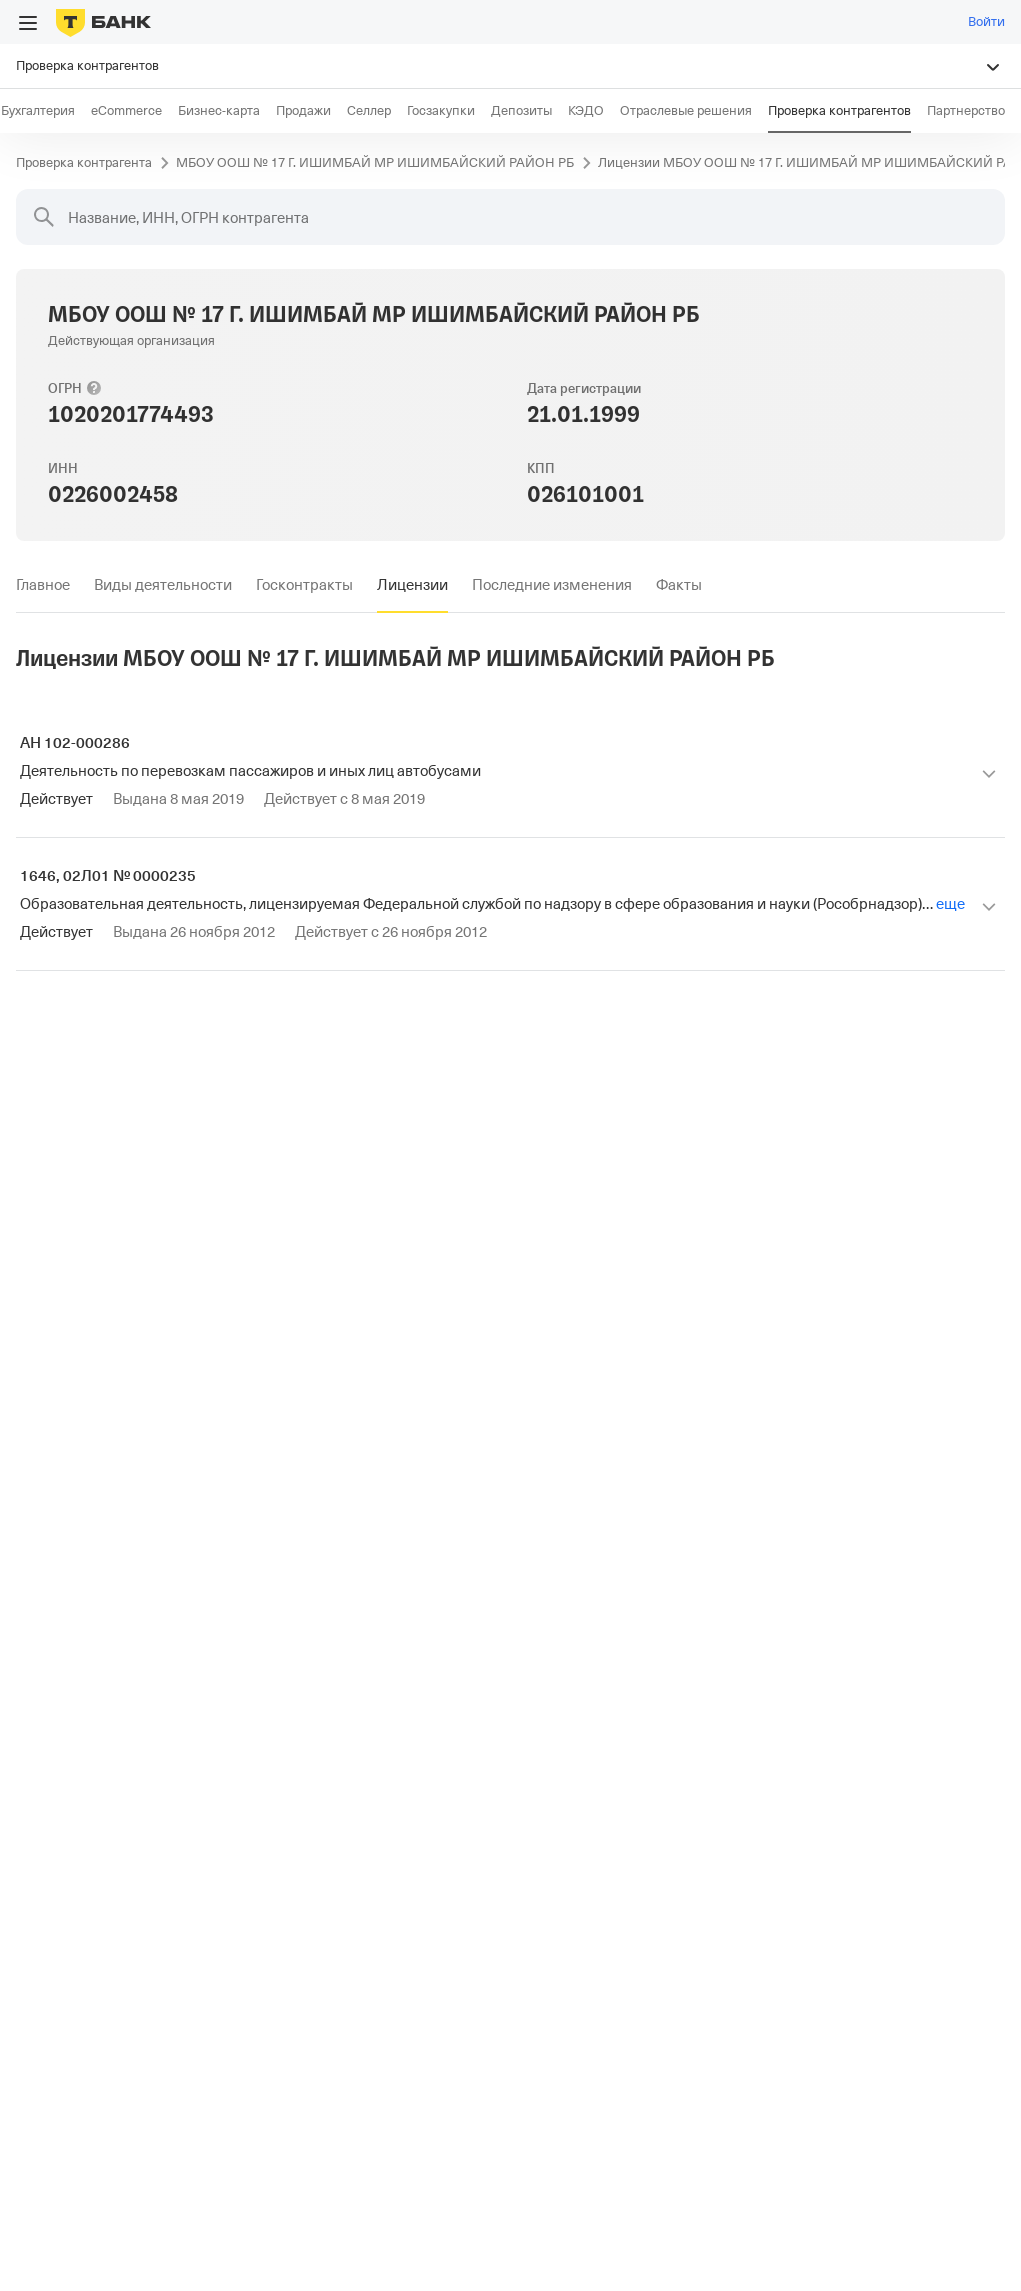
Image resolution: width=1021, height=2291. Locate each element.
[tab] (43, 585)
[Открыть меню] (28, 23)
